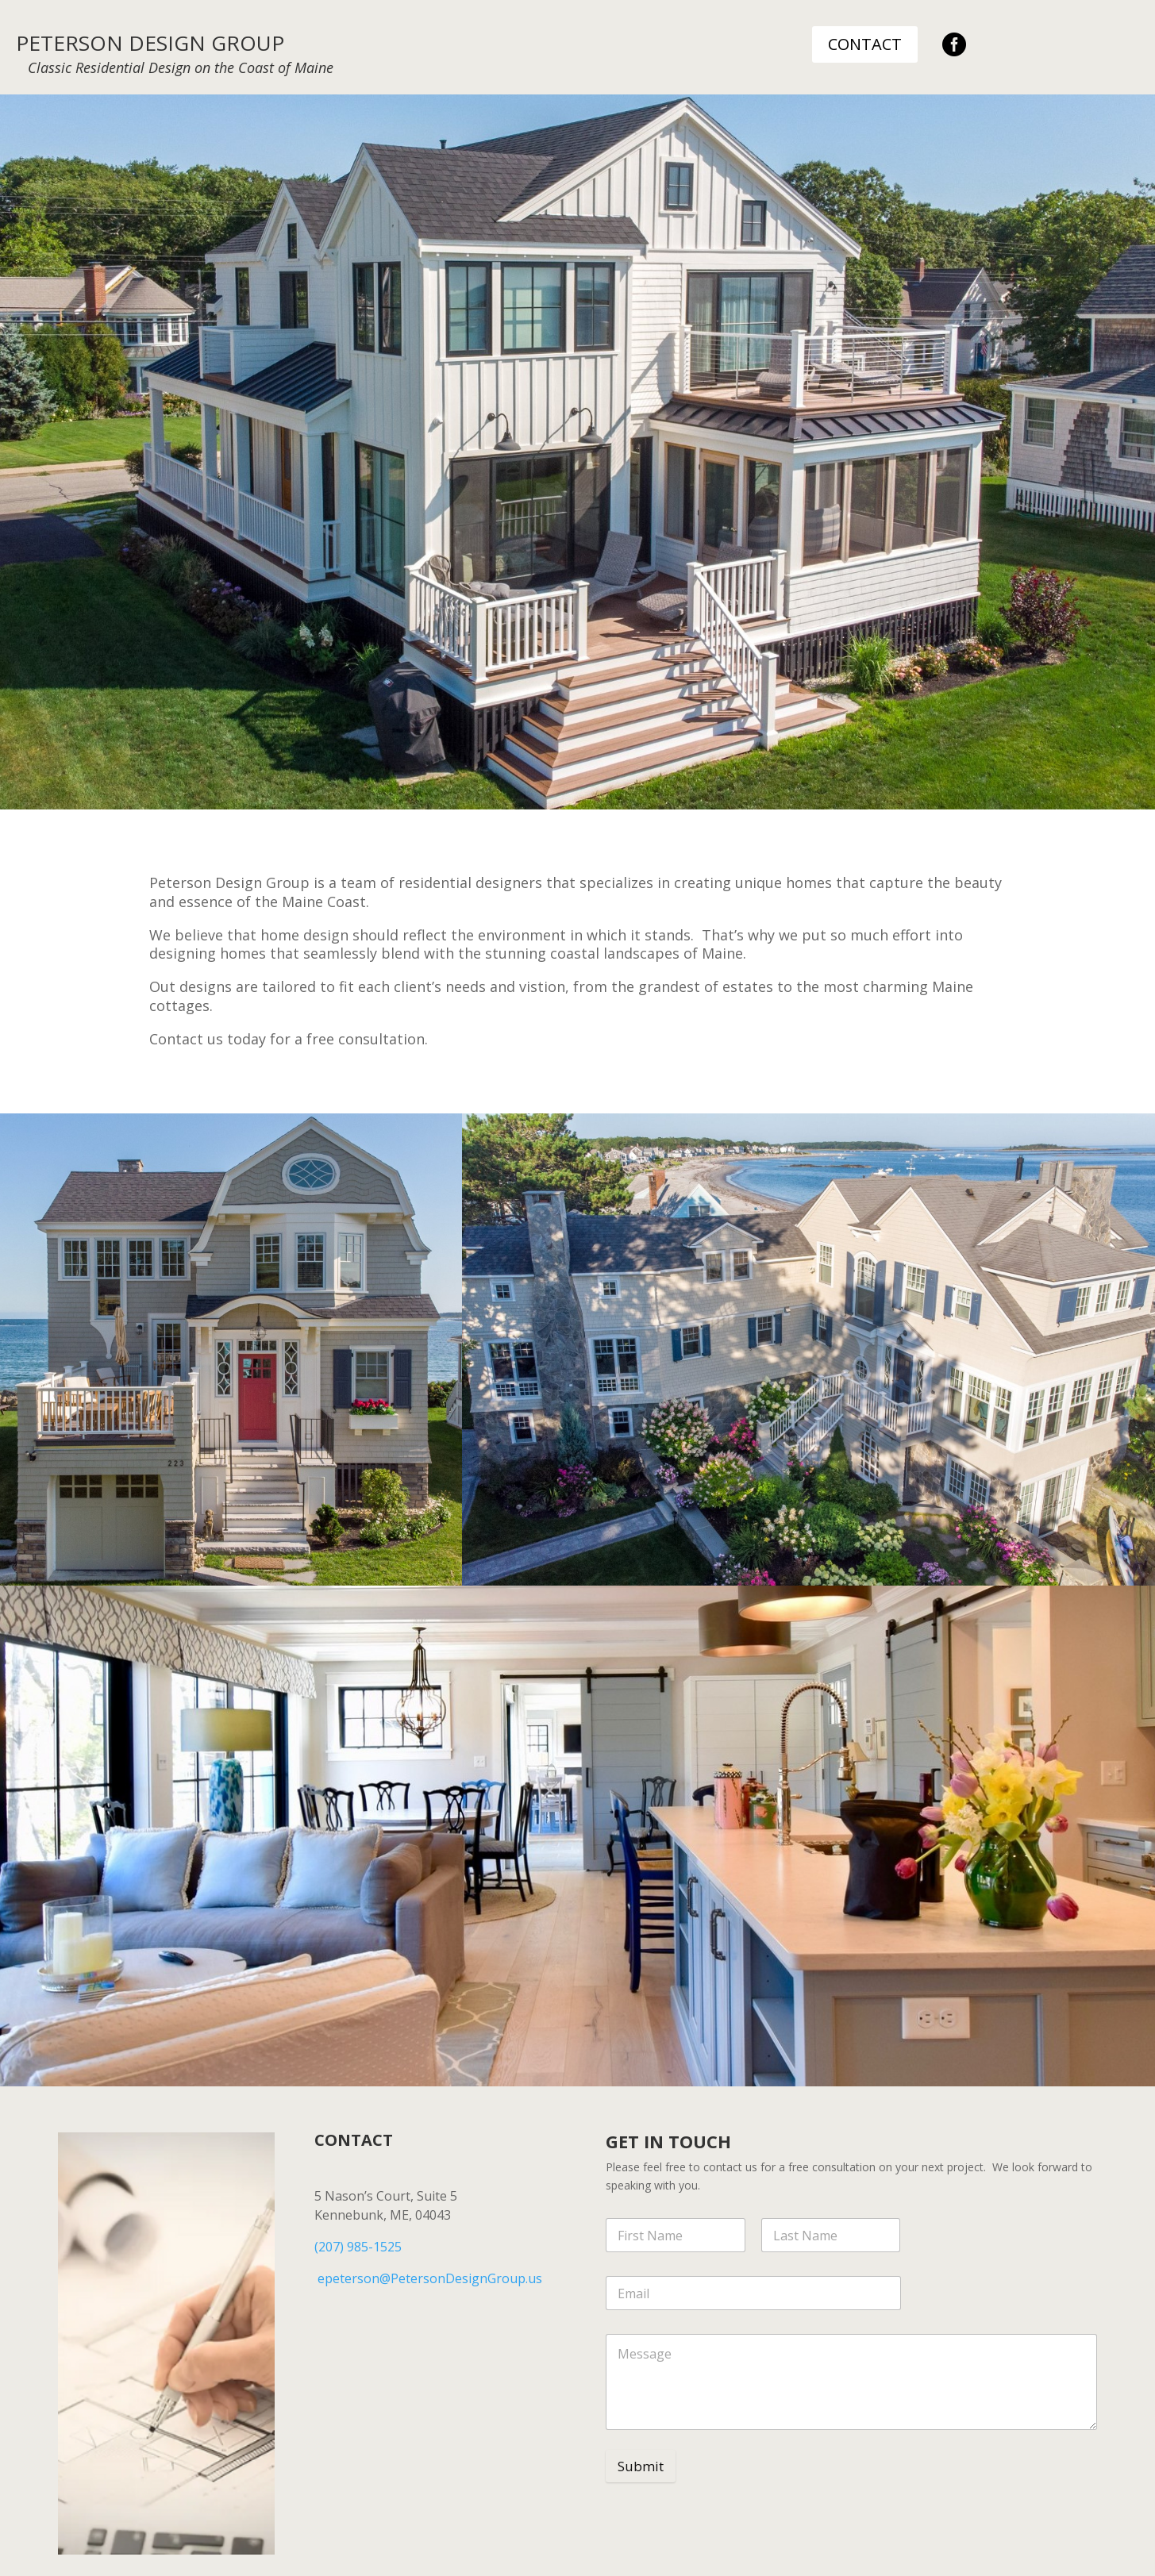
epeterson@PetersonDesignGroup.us (430, 2278)
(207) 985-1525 (358, 2246)
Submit (641, 2466)
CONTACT (865, 44)
